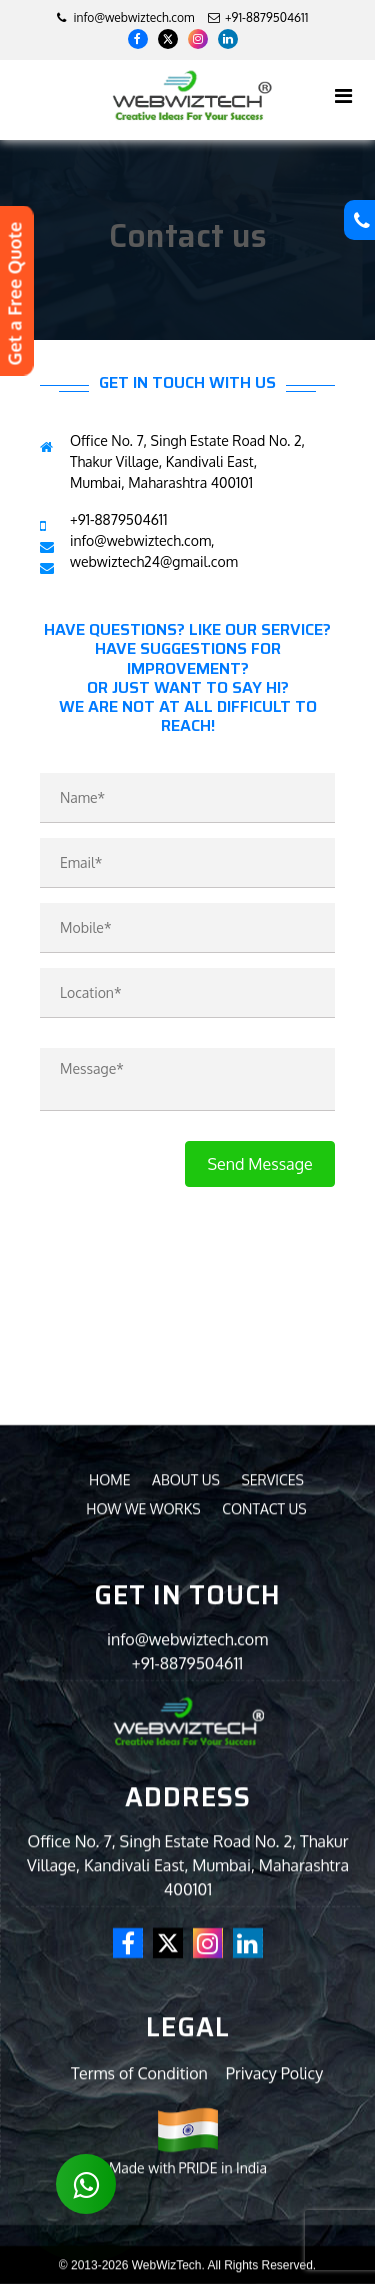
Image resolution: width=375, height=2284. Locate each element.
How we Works (143, 1927)
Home (110, 1898)
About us (186, 1898)
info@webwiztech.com (126, 17)
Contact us (264, 1927)
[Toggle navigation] (343, 95)
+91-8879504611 (187, 2082)
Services (272, 1898)
